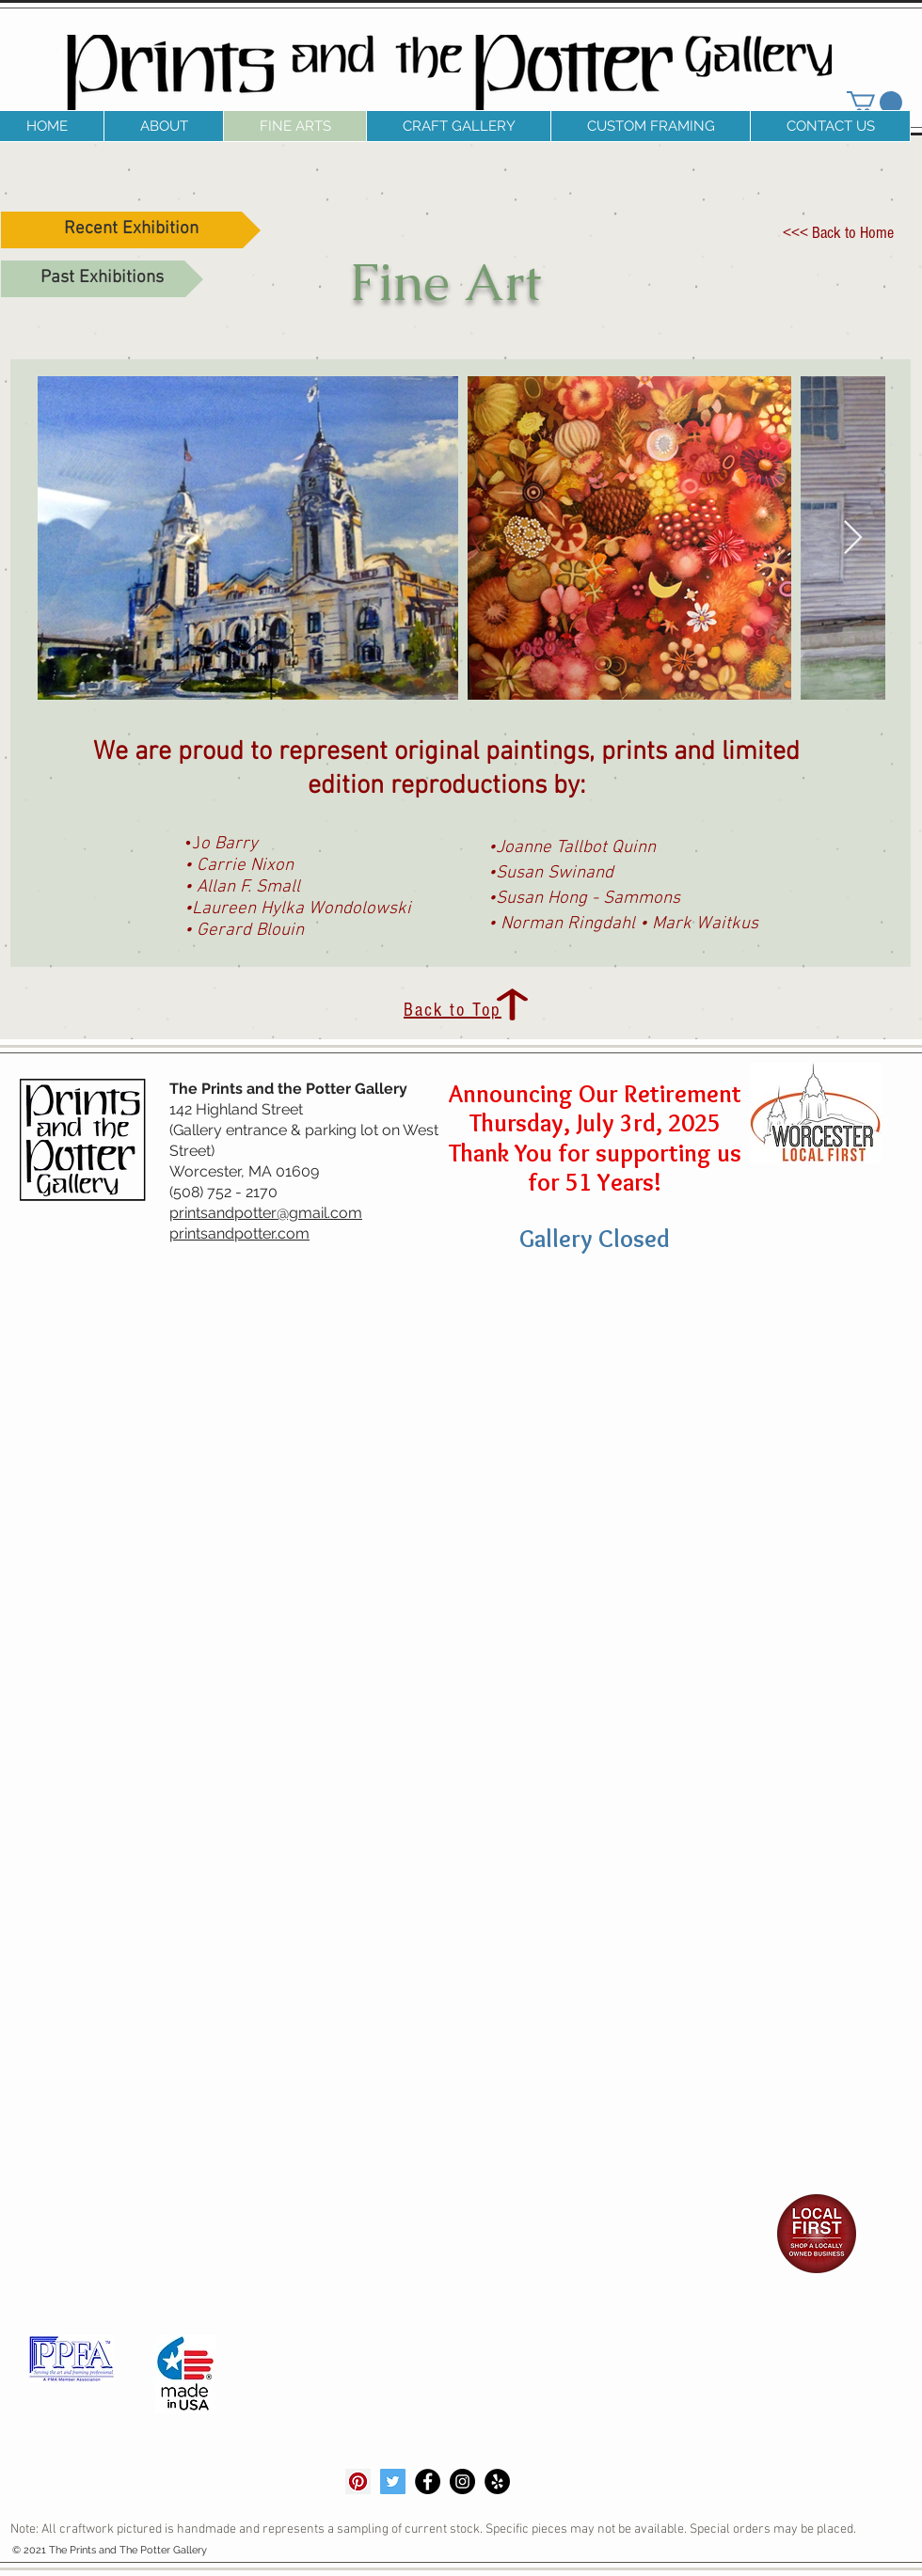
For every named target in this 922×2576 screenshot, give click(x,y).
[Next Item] (853, 538)
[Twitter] (392, 2481)
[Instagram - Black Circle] (462, 2481)
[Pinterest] (358, 2481)
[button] (163, 126)
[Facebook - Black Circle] (427, 2481)
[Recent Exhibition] (131, 230)
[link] (874, 102)
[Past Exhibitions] (102, 279)
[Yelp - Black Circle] (497, 2481)
